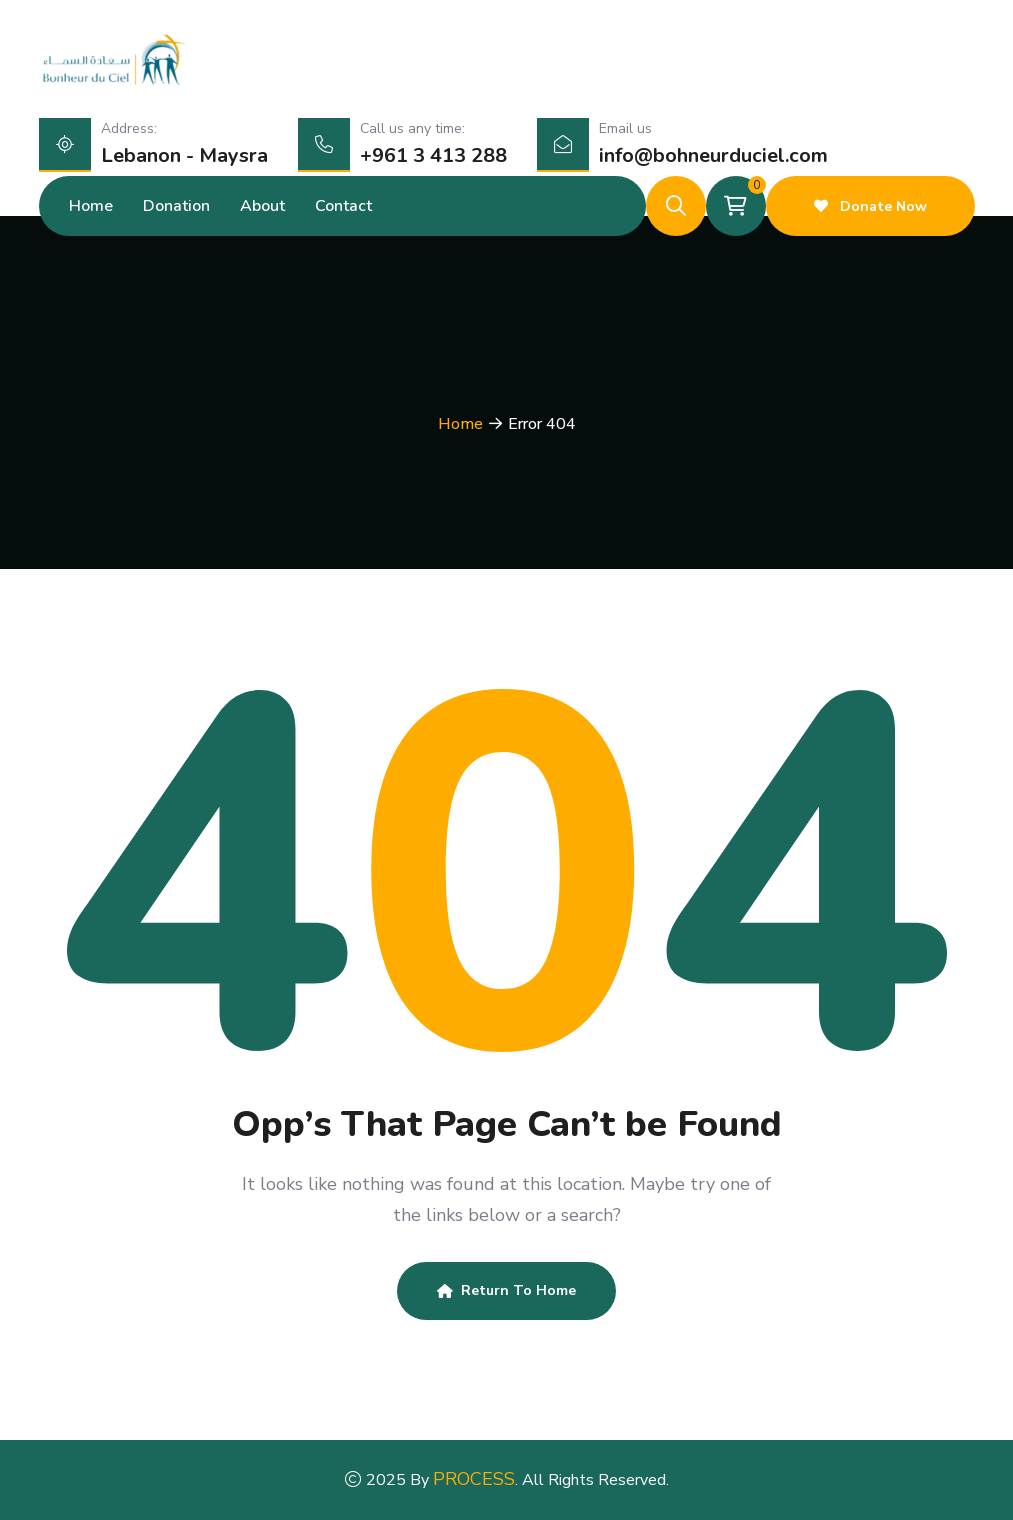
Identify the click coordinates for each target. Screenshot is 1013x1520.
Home (91, 206)
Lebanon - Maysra (184, 155)
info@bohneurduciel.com (713, 155)
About (262, 206)
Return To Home (506, 1290)
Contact (343, 206)
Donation (176, 206)
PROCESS (474, 1479)
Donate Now (870, 206)
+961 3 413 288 (433, 155)
